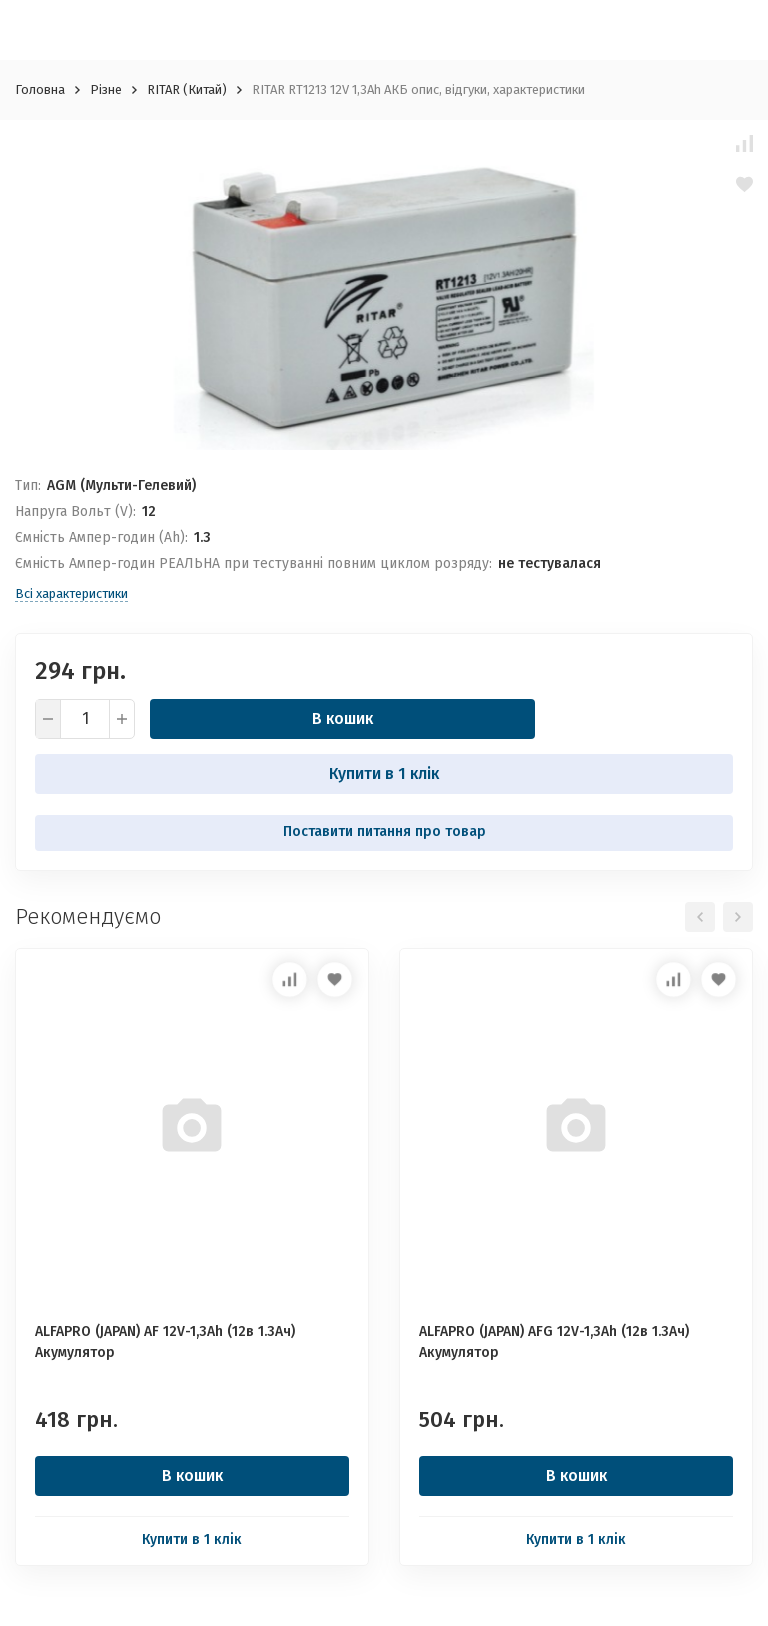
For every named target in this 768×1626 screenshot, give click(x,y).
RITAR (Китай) (187, 89)
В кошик (342, 718)
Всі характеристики (71, 593)
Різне (106, 89)
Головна (40, 89)
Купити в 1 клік (384, 773)
